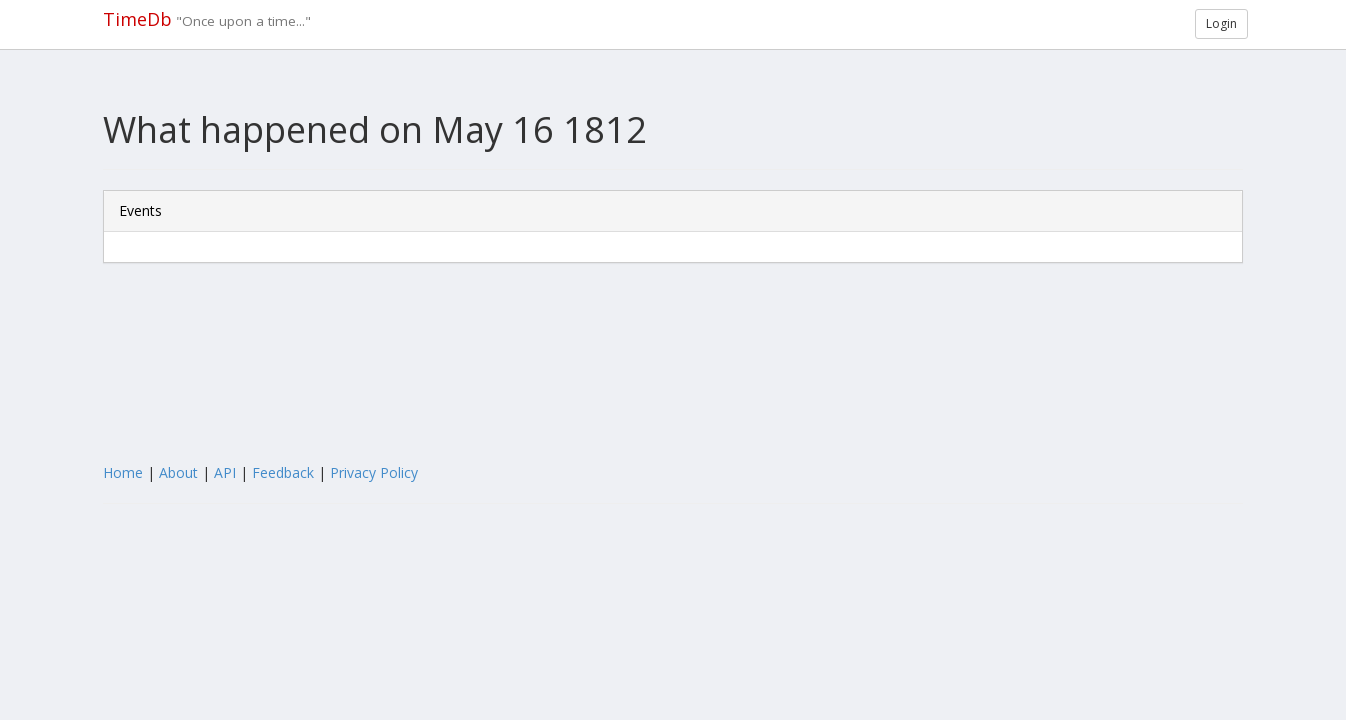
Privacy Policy (374, 472)
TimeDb (137, 19)
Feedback (283, 472)
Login (1221, 23)
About (178, 472)
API (225, 472)
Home (123, 472)
